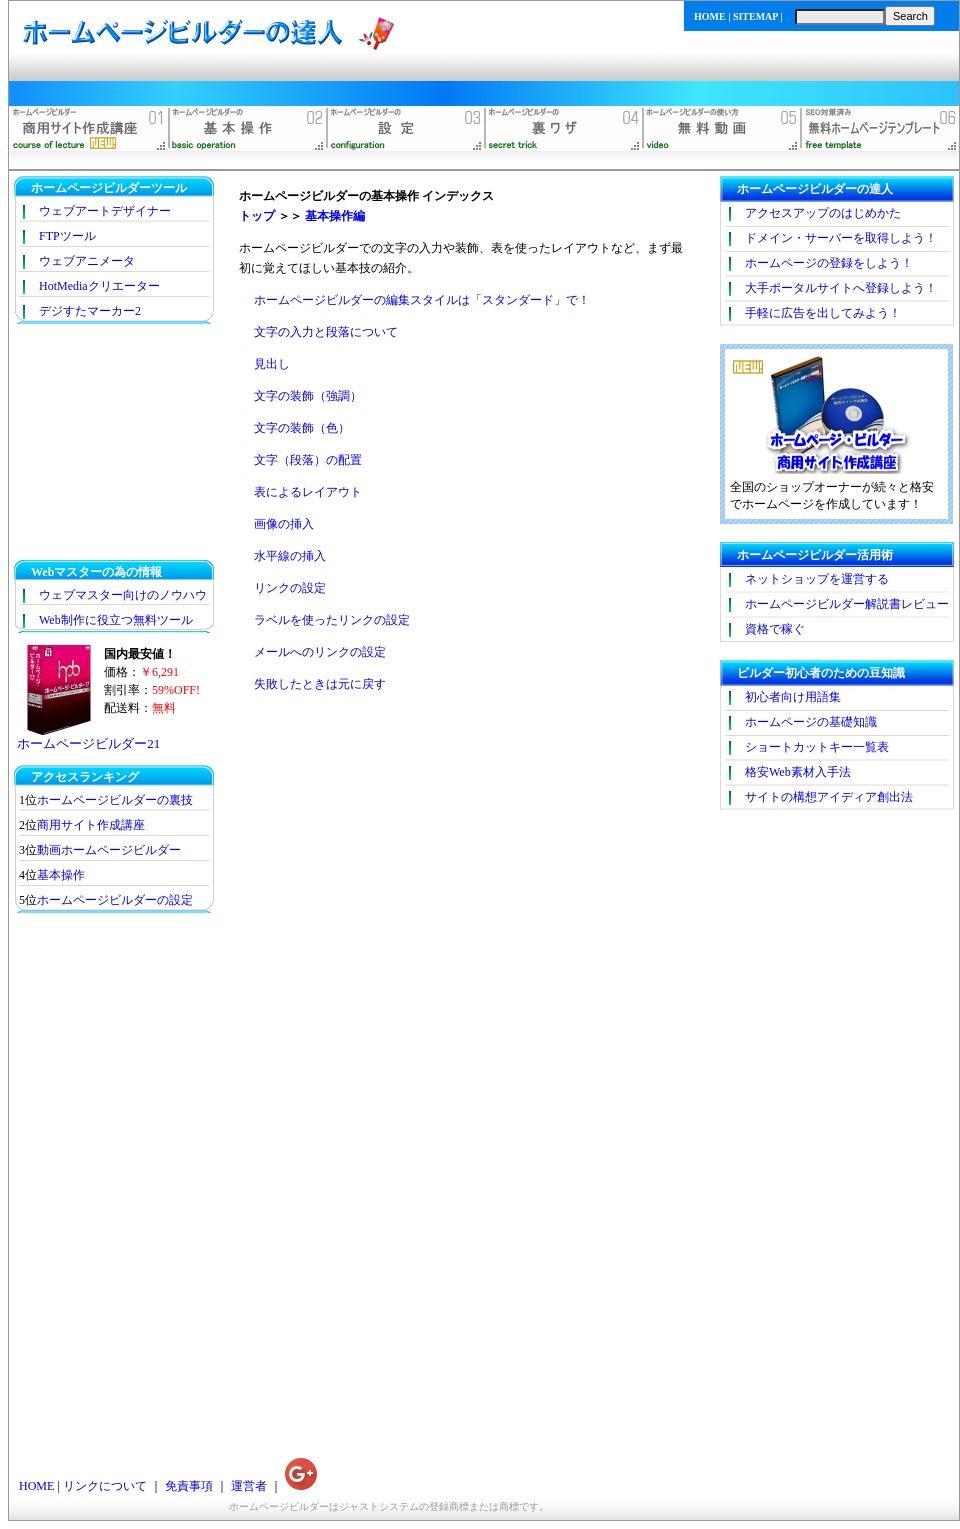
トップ (257, 216)
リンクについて (105, 1486)
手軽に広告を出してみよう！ (823, 313)
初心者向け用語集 (793, 697)
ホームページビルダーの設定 (115, 900)
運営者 (249, 1486)
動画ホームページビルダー (109, 850)
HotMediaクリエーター (99, 286)
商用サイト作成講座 (91, 825)
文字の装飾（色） (302, 428)
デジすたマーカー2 (90, 311)
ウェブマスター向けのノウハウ (123, 595)
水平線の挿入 (290, 556)
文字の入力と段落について (326, 332)
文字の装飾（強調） (308, 396)
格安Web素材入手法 (798, 772)
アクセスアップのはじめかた (823, 213)
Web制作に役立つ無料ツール (116, 620)
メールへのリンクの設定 (320, 652)
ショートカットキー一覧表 (817, 747)
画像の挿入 (284, 524)
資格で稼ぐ (775, 629)
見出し (272, 364)
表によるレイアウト (308, 492)
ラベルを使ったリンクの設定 (332, 620)
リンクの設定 (290, 588)
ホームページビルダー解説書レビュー (847, 604)
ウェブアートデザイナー (105, 211)
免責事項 (189, 1486)
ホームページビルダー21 (88, 743)
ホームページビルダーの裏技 (115, 800)
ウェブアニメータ (87, 261)
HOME (710, 16)
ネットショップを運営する (817, 579)
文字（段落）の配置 (308, 460)
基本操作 (61, 875)
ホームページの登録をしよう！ (829, 263)
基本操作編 (335, 216)
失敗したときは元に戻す (320, 684)
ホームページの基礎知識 (811, 722)
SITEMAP (755, 16)
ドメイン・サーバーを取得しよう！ (841, 238)
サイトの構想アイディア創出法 (829, 797)
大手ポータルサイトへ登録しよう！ (841, 288)
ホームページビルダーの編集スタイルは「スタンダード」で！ (422, 300)
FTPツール (67, 236)
